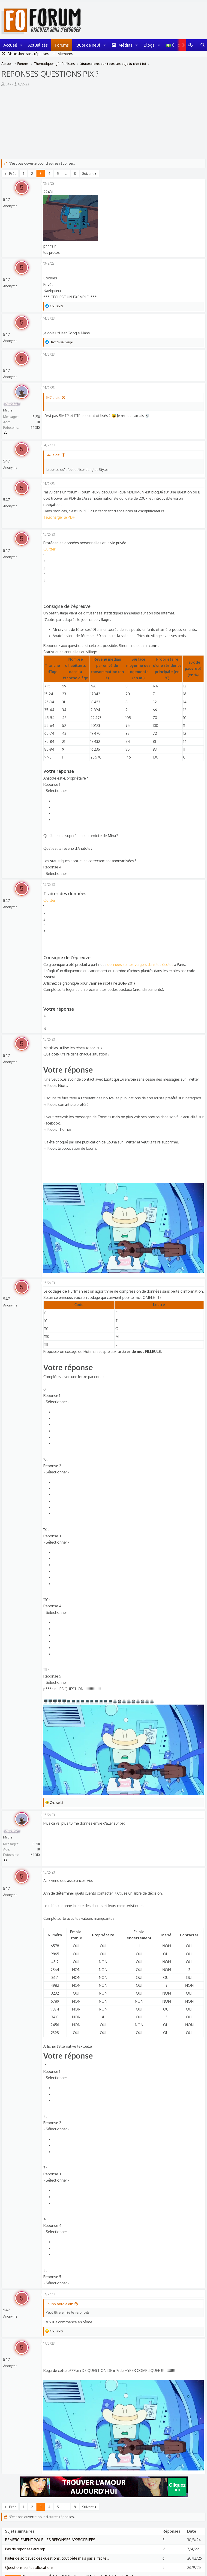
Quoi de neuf (88, 45)
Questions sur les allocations (29, 2567)
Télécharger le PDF (59, 517)
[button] (21, 45)
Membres (65, 53)
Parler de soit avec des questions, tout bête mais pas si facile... (57, 2558)
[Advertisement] (103, 124)
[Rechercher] (202, 45)
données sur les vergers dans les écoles (140, 964)
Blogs (149, 45)
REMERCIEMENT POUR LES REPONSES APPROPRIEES (50, 2539)
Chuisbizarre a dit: (59, 2304)
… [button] (66, 173)
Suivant (88, 173)
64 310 (35, 427)
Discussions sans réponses (28, 53)
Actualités (38, 45)
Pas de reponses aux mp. (25, 2549)
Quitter (49, 549)
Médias (125, 45)
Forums (62, 45)
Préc (12, 173)
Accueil (10, 45)
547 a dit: (53, 397)
